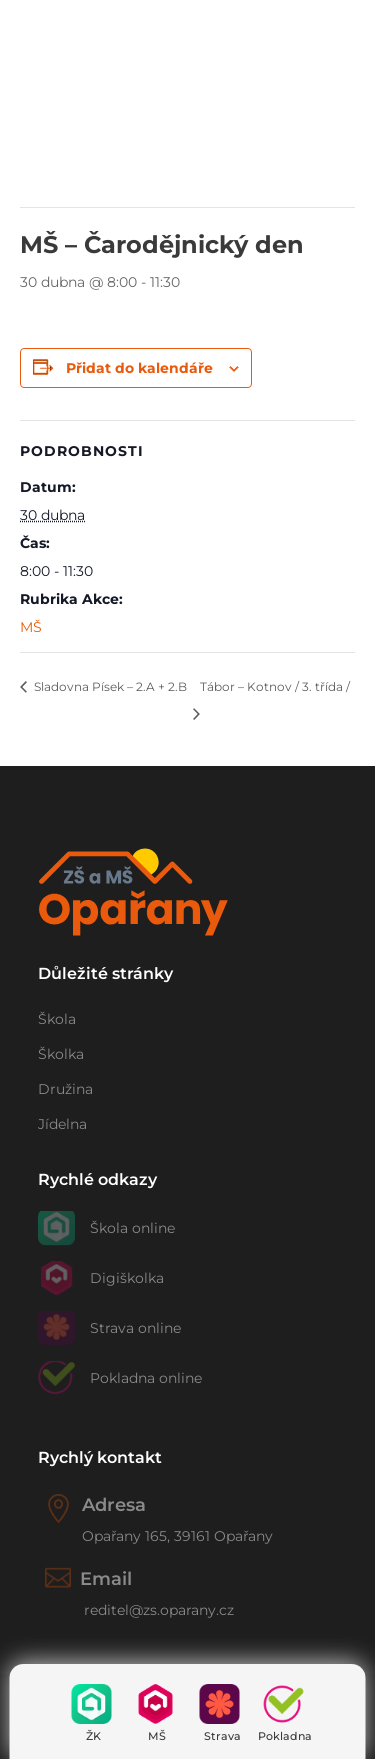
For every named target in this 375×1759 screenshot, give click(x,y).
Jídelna (62, 1124)
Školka (61, 1054)
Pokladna (285, 1736)
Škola (57, 1019)
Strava (222, 1736)
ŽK (93, 1736)
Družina (65, 1089)
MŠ (157, 1736)
